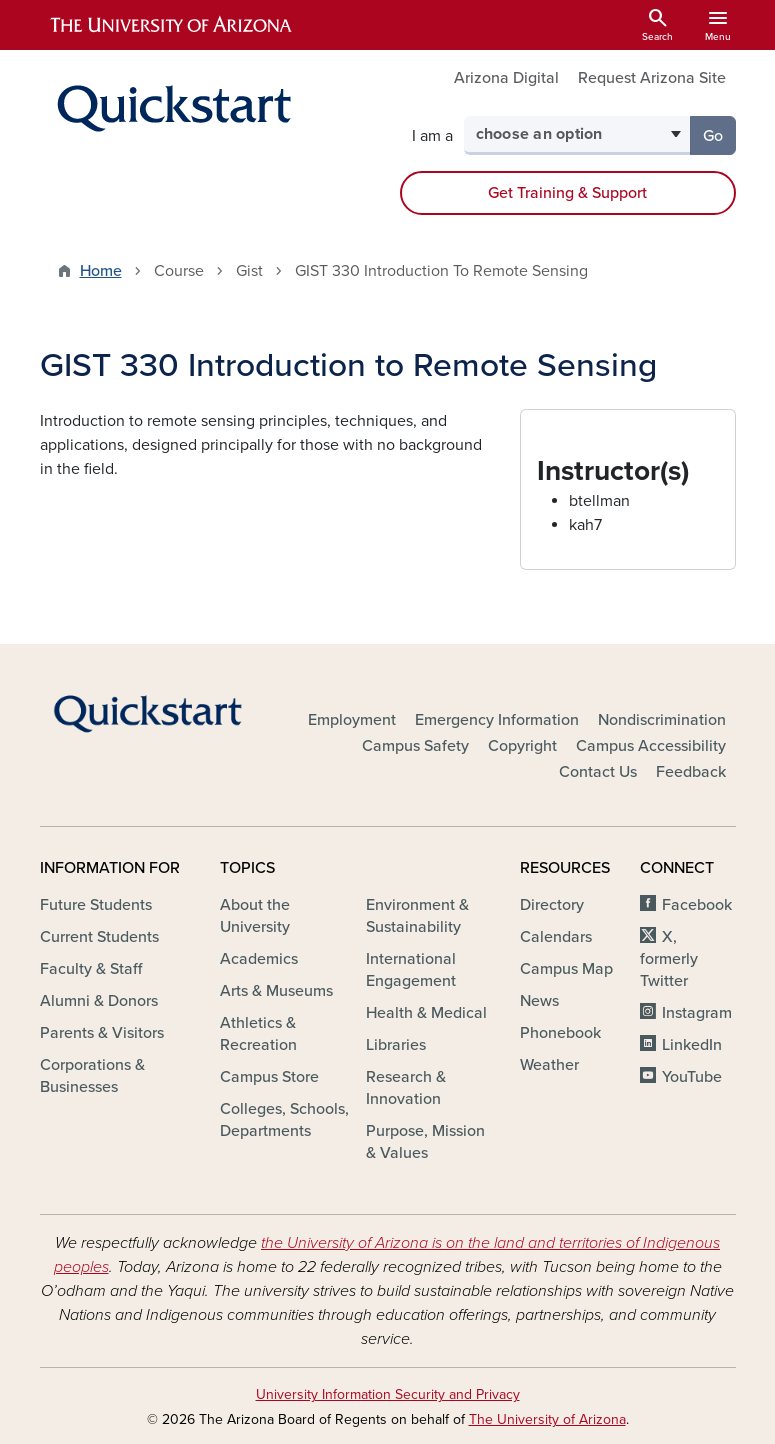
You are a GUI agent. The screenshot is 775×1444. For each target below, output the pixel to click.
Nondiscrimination (662, 720)
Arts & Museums (276, 991)
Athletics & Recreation (258, 1034)
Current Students (99, 937)
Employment (352, 720)
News (539, 1001)
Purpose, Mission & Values (425, 1142)
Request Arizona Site (652, 78)
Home (101, 271)
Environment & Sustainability (417, 916)
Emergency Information (497, 720)
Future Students (96, 905)
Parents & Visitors (102, 1033)
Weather (549, 1065)
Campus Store (269, 1077)
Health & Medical (426, 1013)
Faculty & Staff (91, 969)
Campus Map (566, 969)
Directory (552, 905)
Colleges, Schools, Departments (284, 1120)
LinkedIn (692, 1045)
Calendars (556, 937)
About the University (255, 916)
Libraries (396, 1045)
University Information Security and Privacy (388, 1394)
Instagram (697, 1013)
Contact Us (598, 772)
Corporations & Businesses (92, 1076)
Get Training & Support (567, 193)
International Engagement (411, 970)
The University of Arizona (547, 1419)
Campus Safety (415, 746)
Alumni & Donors (99, 1001)
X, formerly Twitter (669, 959)
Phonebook (560, 1033)
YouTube (692, 1077)
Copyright (522, 746)
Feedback (691, 772)
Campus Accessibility (651, 746)
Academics (259, 959)
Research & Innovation (406, 1088)
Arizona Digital (506, 78)
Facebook (697, 905)
